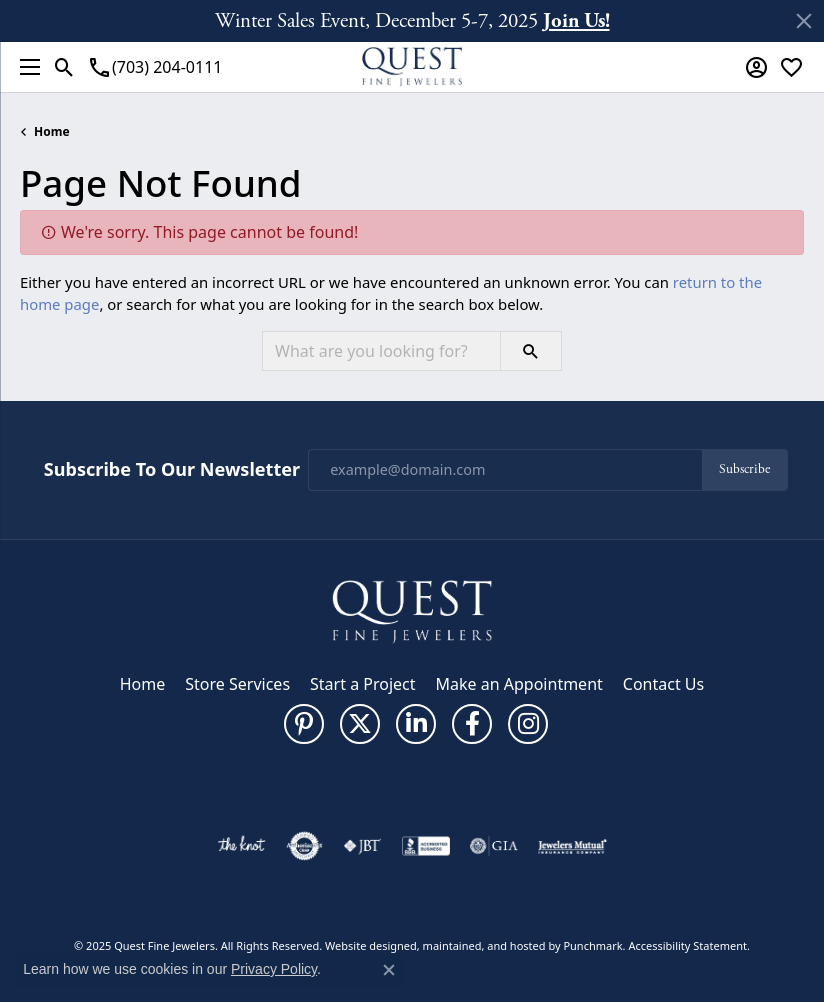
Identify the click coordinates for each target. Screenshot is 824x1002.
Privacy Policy (274, 969)
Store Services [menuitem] (237, 684)
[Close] (804, 21)
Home (52, 131)
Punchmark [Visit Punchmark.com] (592, 945)
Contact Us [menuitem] (663, 684)
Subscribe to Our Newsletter (172, 470)
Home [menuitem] (143, 684)
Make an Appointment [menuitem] (519, 684)
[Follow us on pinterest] (304, 724)
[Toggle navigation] (25, 67)
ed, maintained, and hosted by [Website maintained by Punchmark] (484, 945)
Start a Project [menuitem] (362, 684)
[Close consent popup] (389, 970)
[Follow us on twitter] (360, 724)
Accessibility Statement (687, 945)
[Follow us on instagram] (528, 724)
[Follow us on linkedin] (416, 724)
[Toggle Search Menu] (64, 67)
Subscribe (744, 469)
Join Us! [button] (576, 20)
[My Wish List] (791, 67)
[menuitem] (241, 846)
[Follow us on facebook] (472, 724)
